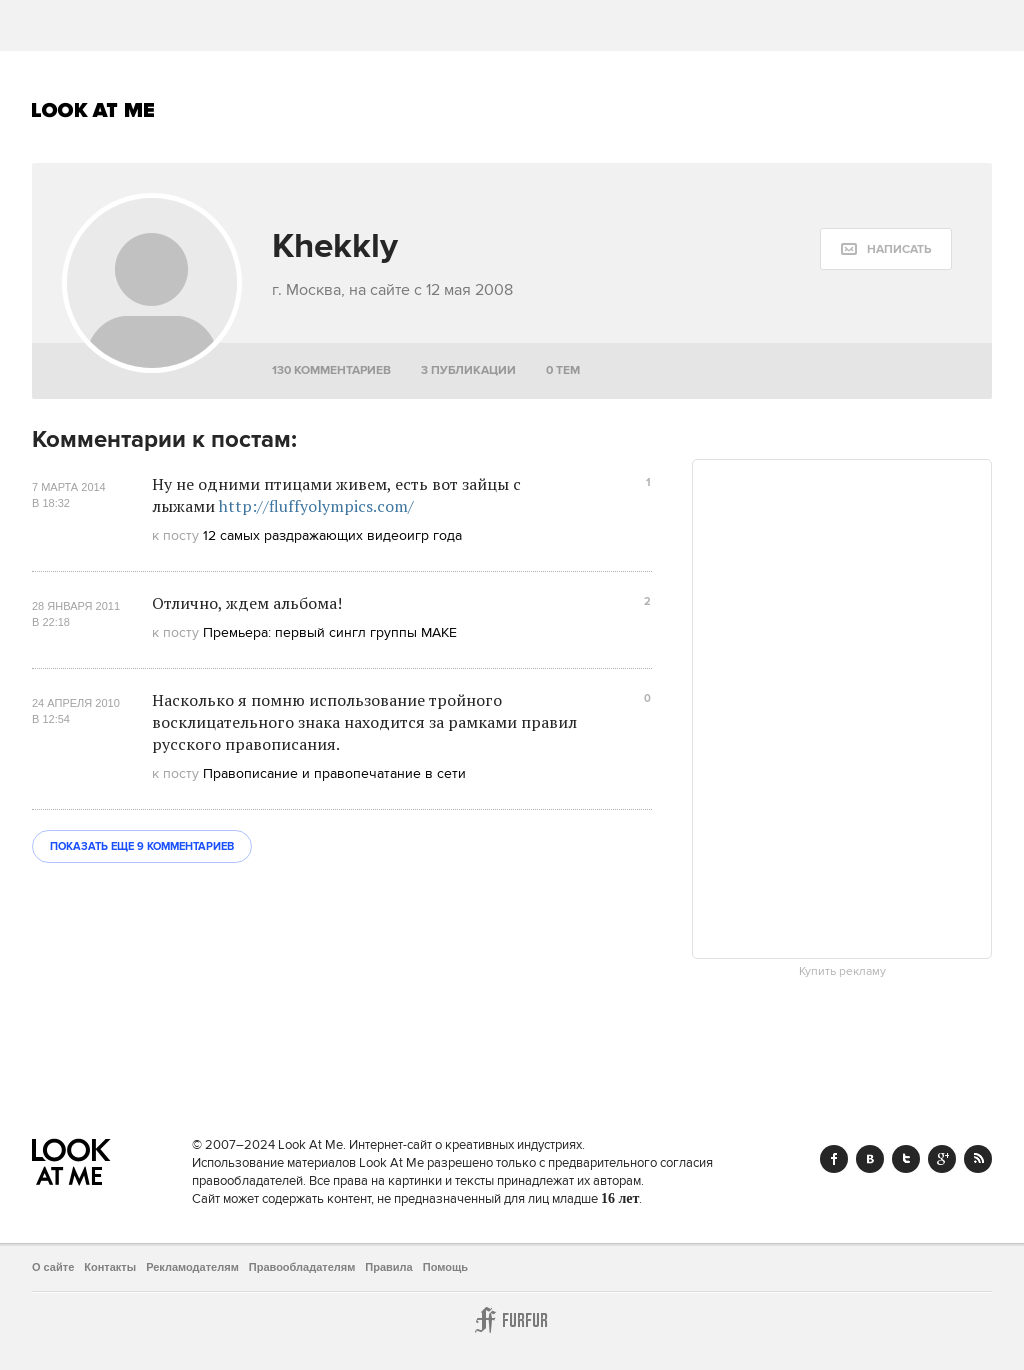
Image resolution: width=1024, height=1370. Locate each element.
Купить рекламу (842, 972)
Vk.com (870, 1159)
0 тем (563, 370)
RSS (978, 1159)
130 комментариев (331, 370)
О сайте (53, 1267)
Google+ (942, 1159)
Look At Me (93, 110)
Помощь (445, 1267)
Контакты (110, 1267)
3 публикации (468, 370)
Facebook (834, 1159)
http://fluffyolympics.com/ (316, 506)
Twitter (906, 1159)
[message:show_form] (886, 249)
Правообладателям (302, 1267)
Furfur (512, 1320)
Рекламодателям (192, 1267)
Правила (388, 1267)
